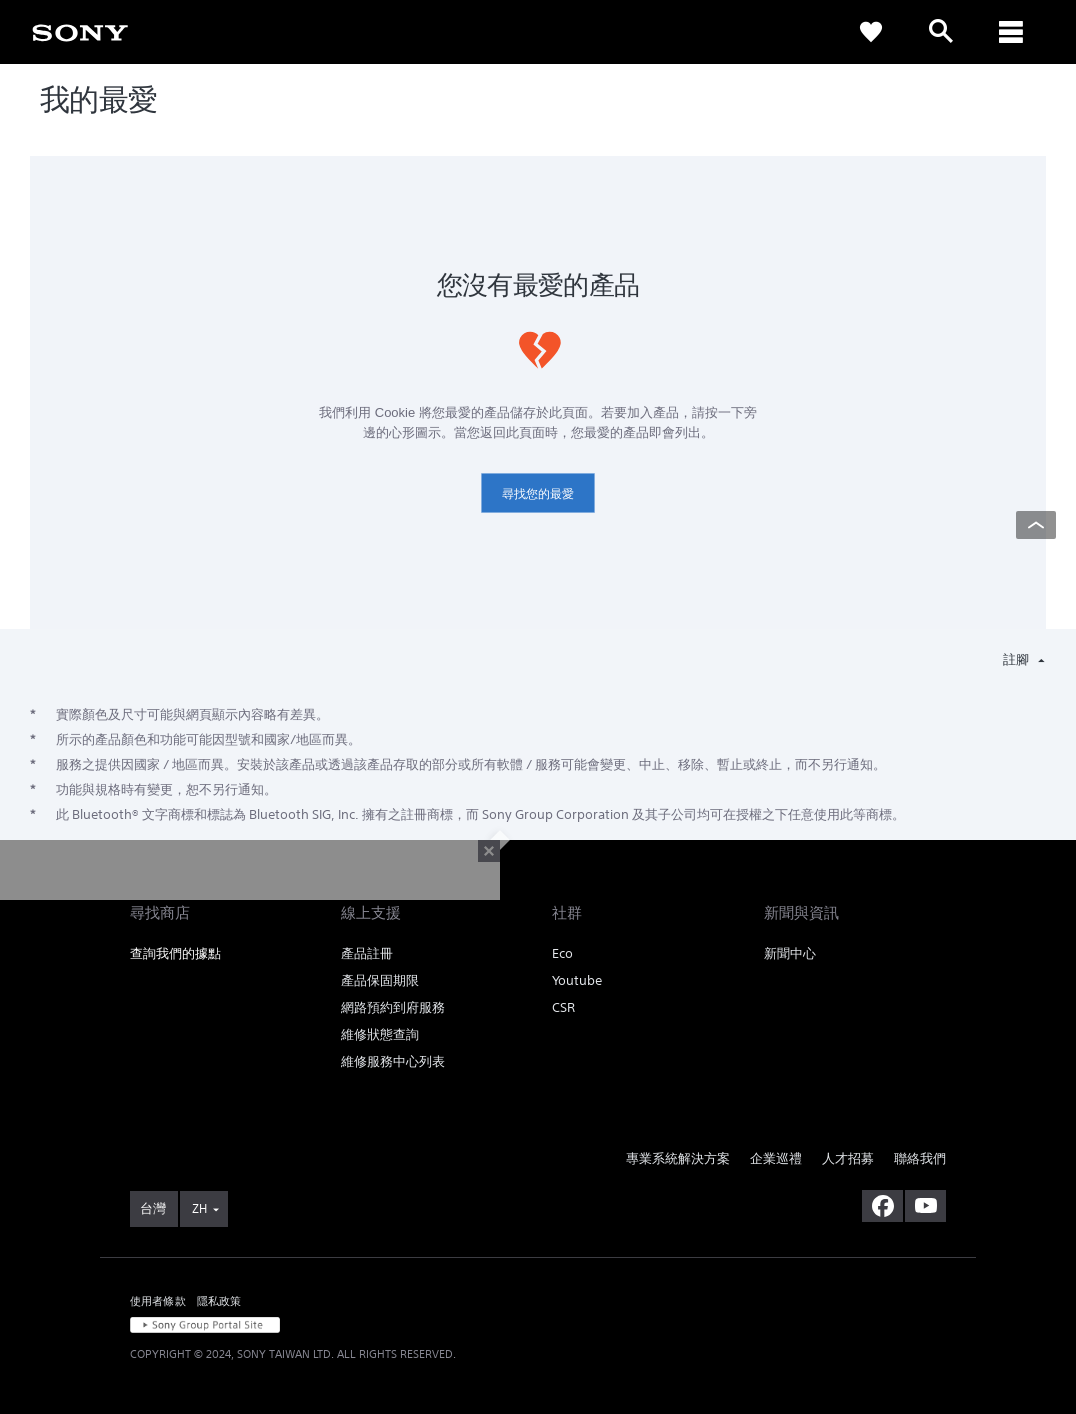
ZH (199, 1208)
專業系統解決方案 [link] (678, 1158)
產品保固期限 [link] (380, 980)
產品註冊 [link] (367, 953)
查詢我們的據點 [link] (175, 953)
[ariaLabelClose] (1011, 32)
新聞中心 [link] (790, 953)
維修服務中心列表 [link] (393, 1061)
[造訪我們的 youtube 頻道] (925, 1206)
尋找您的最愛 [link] (538, 493)
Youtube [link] (577, 980)
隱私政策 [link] (219, 1300)
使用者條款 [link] (158, 1300)
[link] (80, 31)
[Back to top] (1036, 525)
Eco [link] (562, 953)
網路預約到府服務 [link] (393, 1007)
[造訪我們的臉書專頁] (882, 1206)
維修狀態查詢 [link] (380, 1034)
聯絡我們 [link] (920, 1158)
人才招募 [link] (848, 1158)
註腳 (1017, 659)
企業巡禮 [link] (776, 1158)
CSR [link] (563, 1007)
